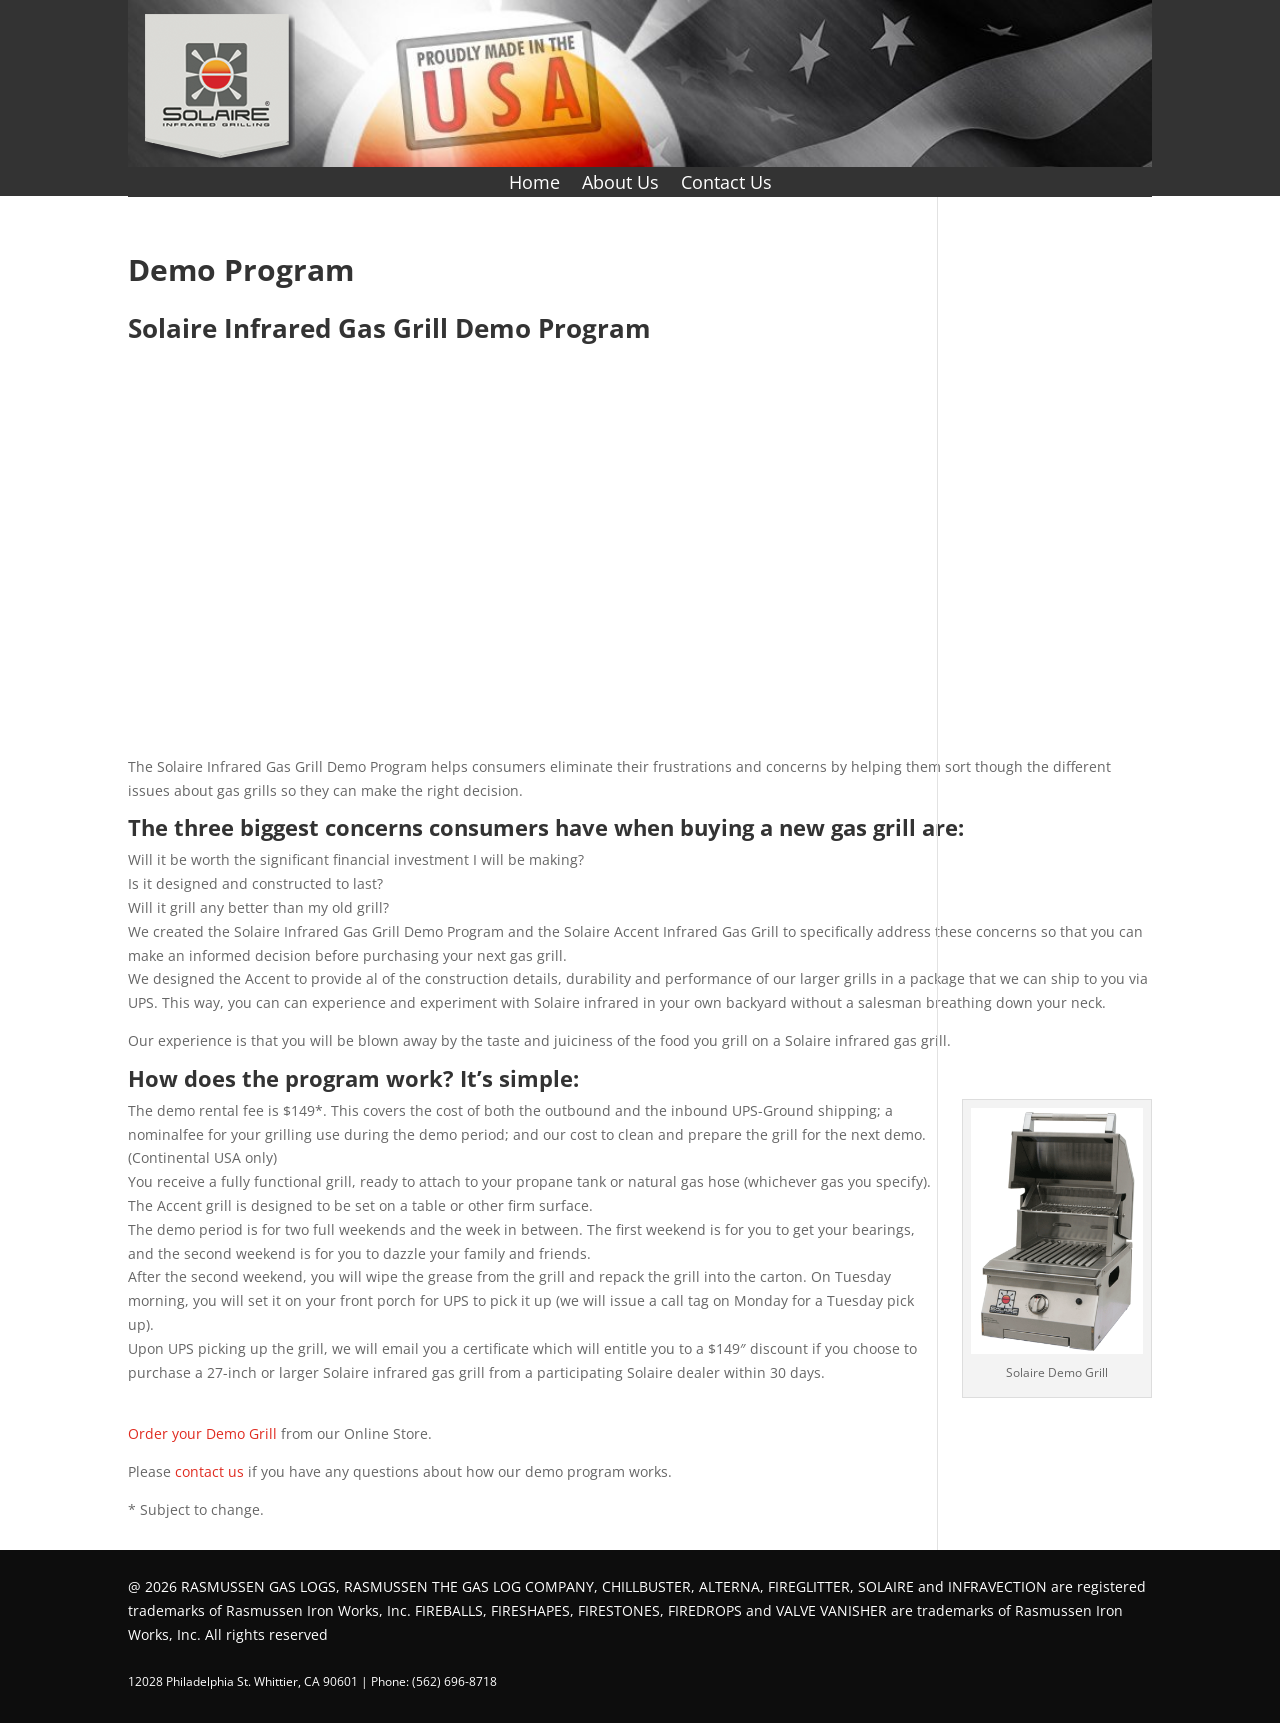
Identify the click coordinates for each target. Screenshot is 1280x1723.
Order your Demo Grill (202, 1433)
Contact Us (726, 184)
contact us (209, 1471)
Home (534, 184)
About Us (620, 184)
